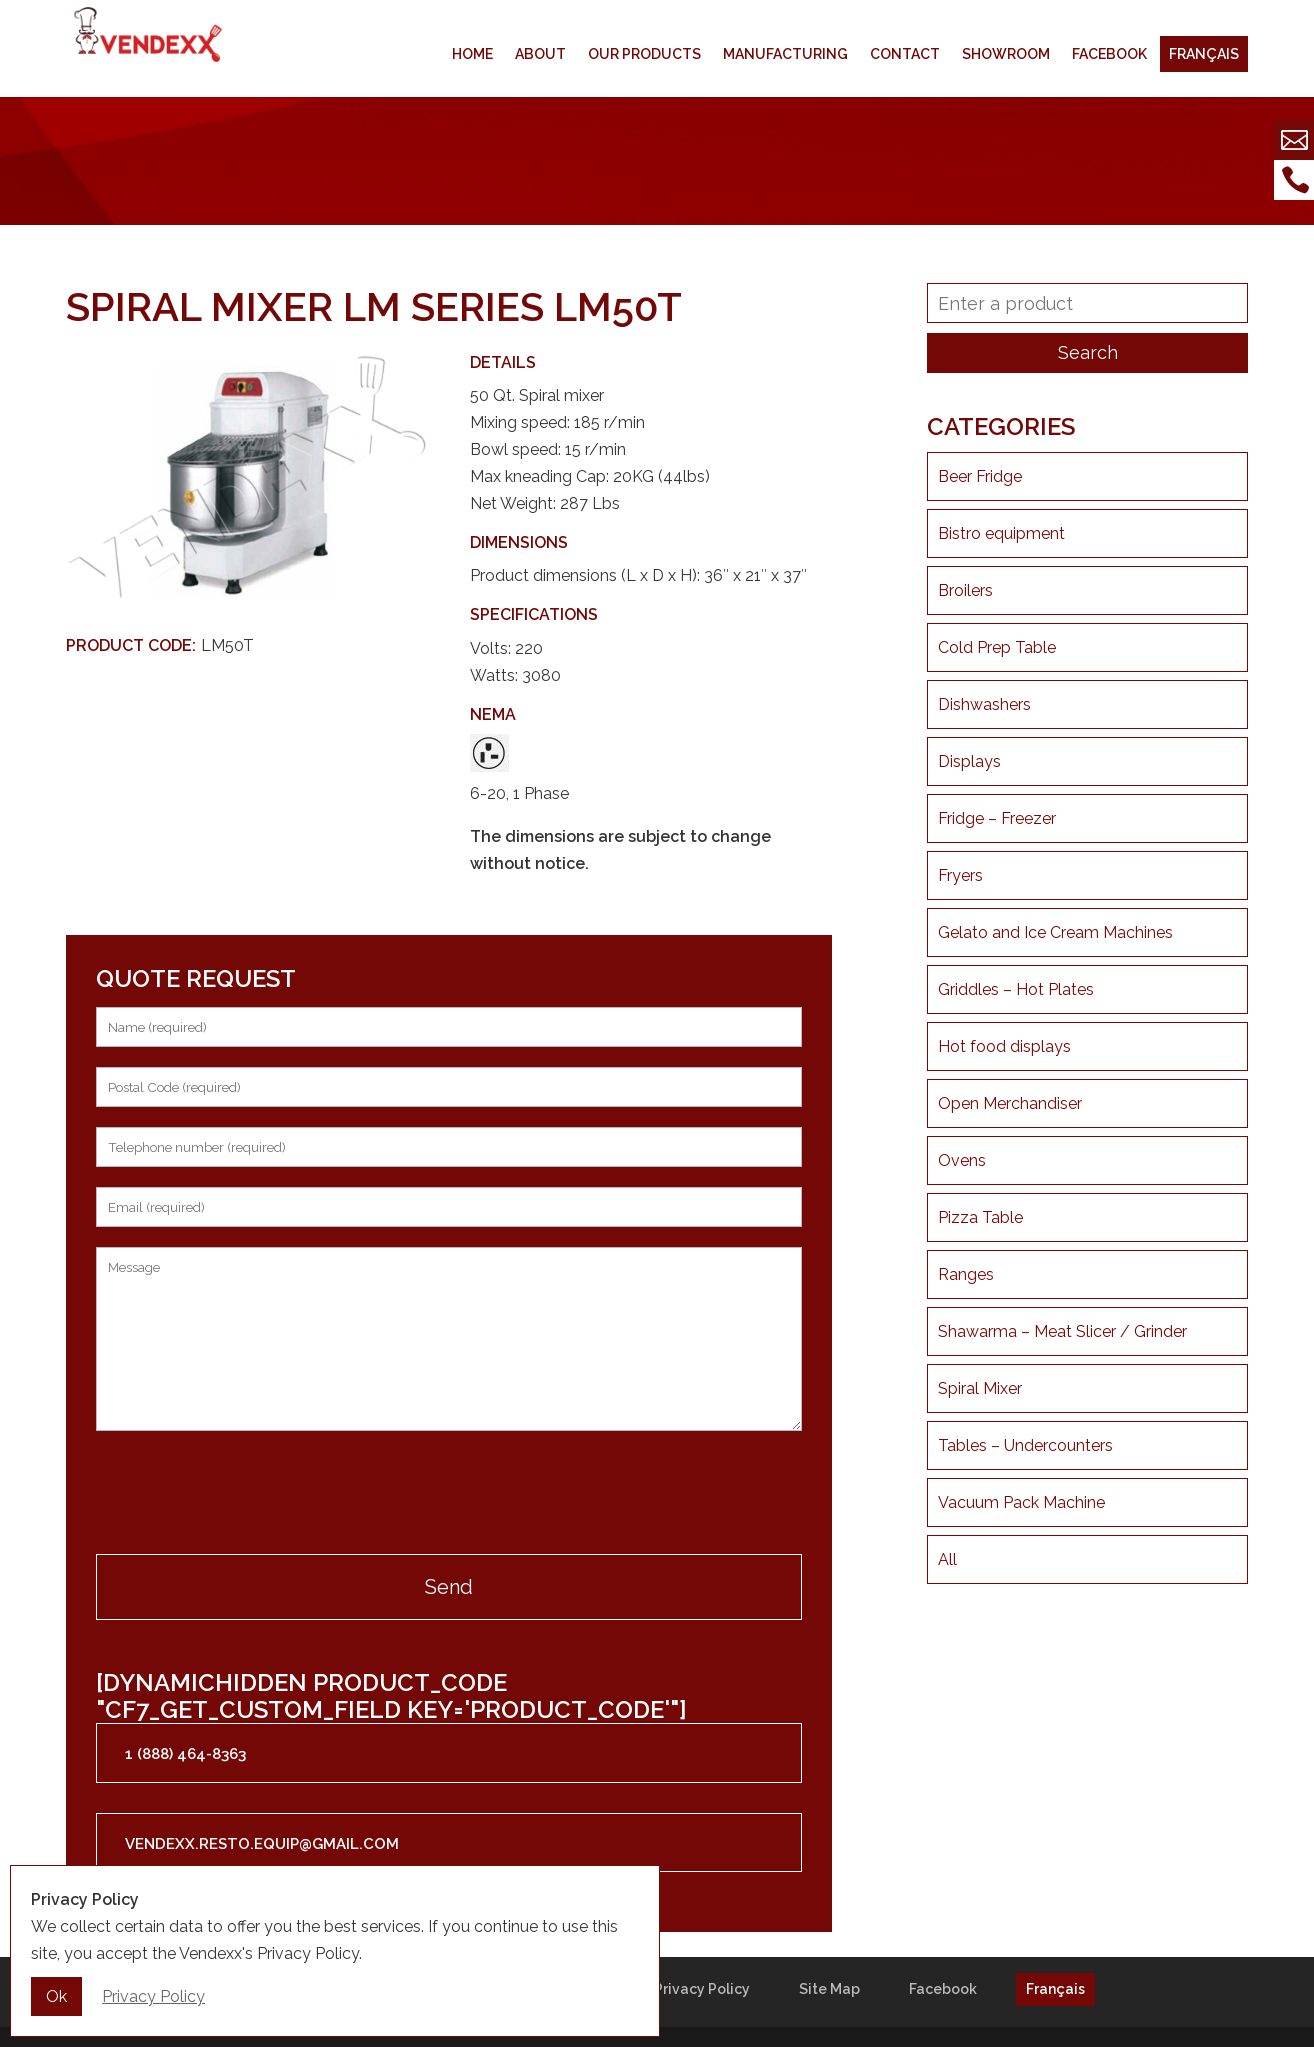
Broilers (965, 590)
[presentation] (248, 1495)
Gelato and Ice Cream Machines (1055, 932)
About (540, 54)
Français (1204, 54)
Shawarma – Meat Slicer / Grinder (1062, 1331)
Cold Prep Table (997, 647)
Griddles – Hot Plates (1016, 989)
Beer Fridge (980, 476)
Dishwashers (984, 704)
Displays (969, 761)
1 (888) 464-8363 (185, 1754)
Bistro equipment (1001, 533)
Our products (644, 54)
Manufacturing (785, 54)
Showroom (1006, 54)
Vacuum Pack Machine (1021, 1502)
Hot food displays (1004, 1046)
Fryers (960, 875)
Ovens (962, 1160)
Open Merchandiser (1010, 1103)
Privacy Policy (702, 1989)
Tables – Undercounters (1025, 1445)
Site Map (829, 1989)
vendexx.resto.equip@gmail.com (262, 1844)
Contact (905, 54)
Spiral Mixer (980, 1388)
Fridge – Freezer (997, 818)
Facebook (1109, 54)
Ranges (966, 1274)
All (947, 1559)
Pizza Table (980, 1217)
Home (472, 54)
